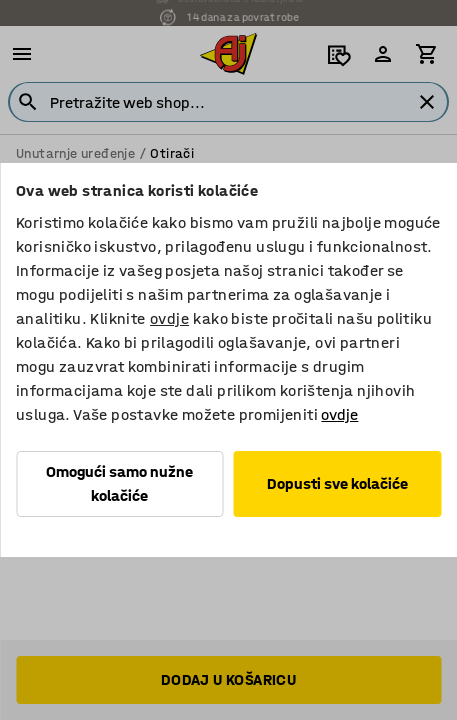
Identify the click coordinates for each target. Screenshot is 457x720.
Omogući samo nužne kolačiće (119, 483)
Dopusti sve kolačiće (337, 483)
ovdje (169, 318)
